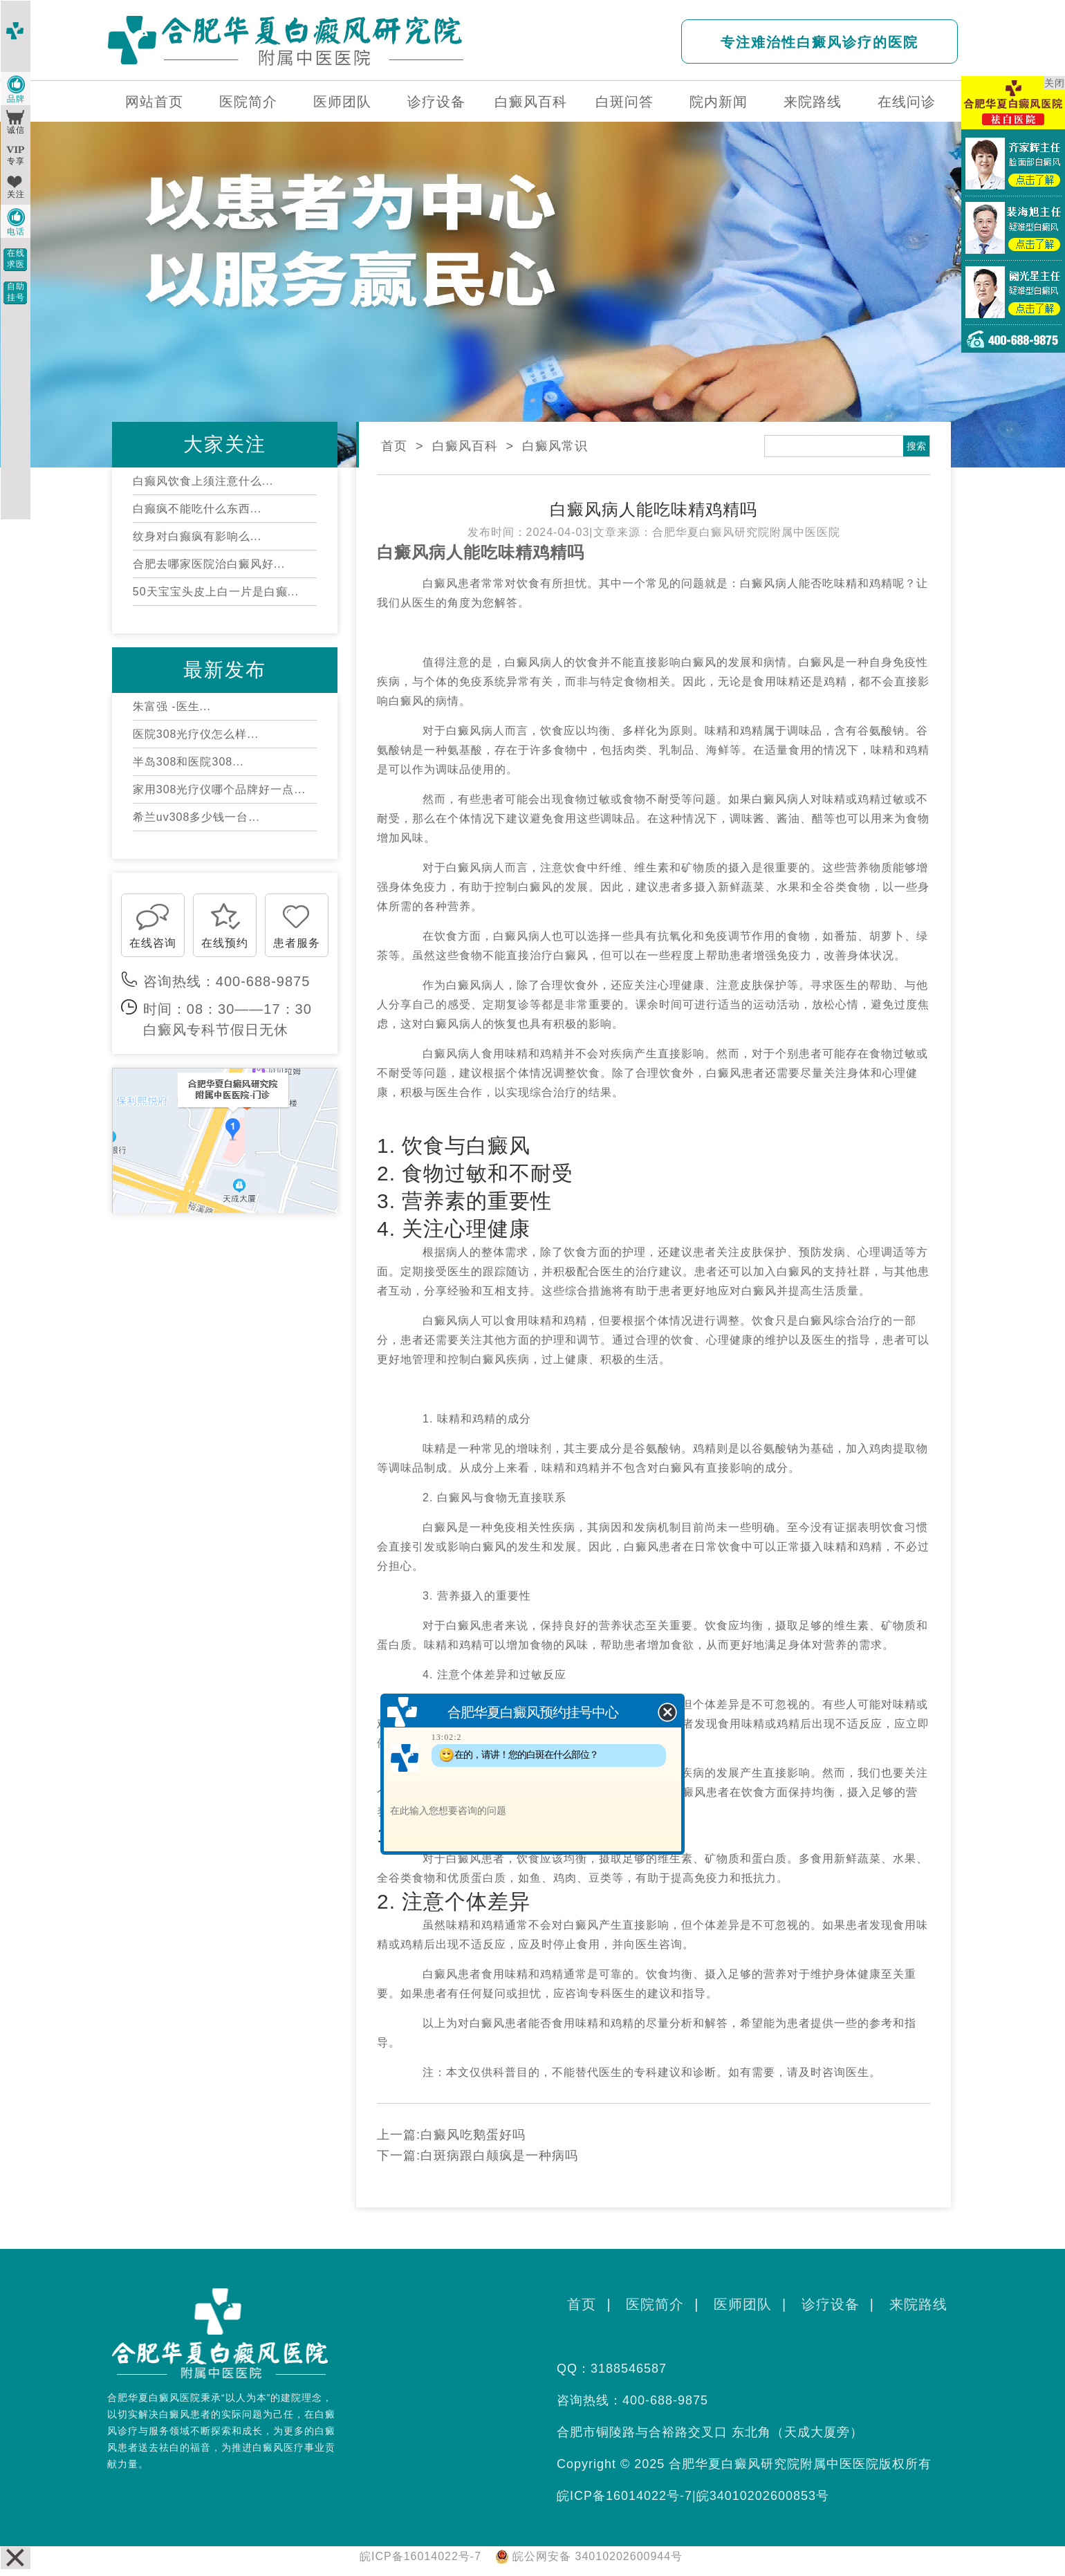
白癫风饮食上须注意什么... (203, 481)
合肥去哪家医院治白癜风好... (209, 564)
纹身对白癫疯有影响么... (197, 536)
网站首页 (154, 101)
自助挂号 (16, 291)
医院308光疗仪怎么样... (196, 734)
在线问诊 (907, 101)
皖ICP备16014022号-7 (624, 2496)
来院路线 (813, 101)
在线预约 (224, 943)
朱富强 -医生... (172, 706)
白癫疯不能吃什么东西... (197, 509)
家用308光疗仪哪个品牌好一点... (219, 789)
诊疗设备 (436, 101)
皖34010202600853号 (762, 2496)
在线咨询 (152, 943)
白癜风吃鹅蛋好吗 (473, 2135)
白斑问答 (624, 101)
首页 (394, 446)
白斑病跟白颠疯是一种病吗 (499, 2155)
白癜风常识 (555, 446)
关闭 (1054, 83)
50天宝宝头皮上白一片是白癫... (216, 591)
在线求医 (16, 258)
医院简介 (248, 101)
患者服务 (296, 943)
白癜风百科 (530, 101)
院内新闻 (718, 101)
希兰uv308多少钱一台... (196, 817)
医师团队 (342, 101)
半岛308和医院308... (188, 762)
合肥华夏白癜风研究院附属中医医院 (746, 532)
